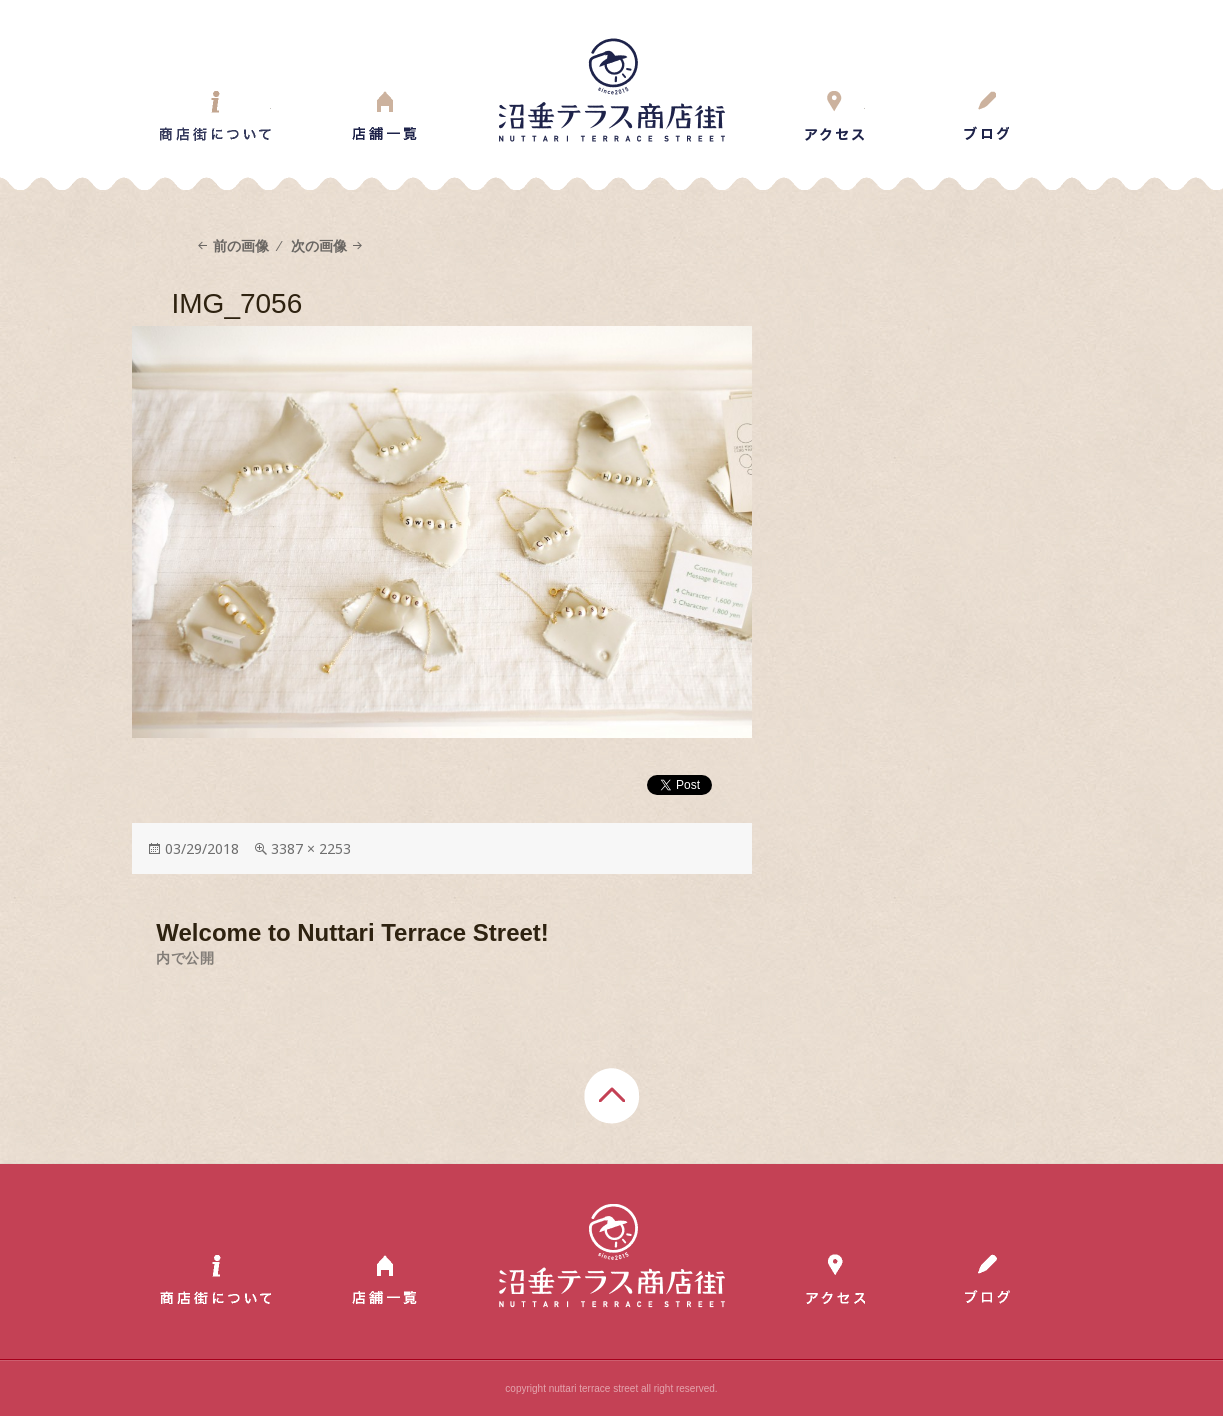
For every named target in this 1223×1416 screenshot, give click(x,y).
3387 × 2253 (311, 848)
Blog (986, 116)
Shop (384, 116)
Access (835, 116)
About (215, 116)
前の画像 (241, 245)
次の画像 (319, 245)
